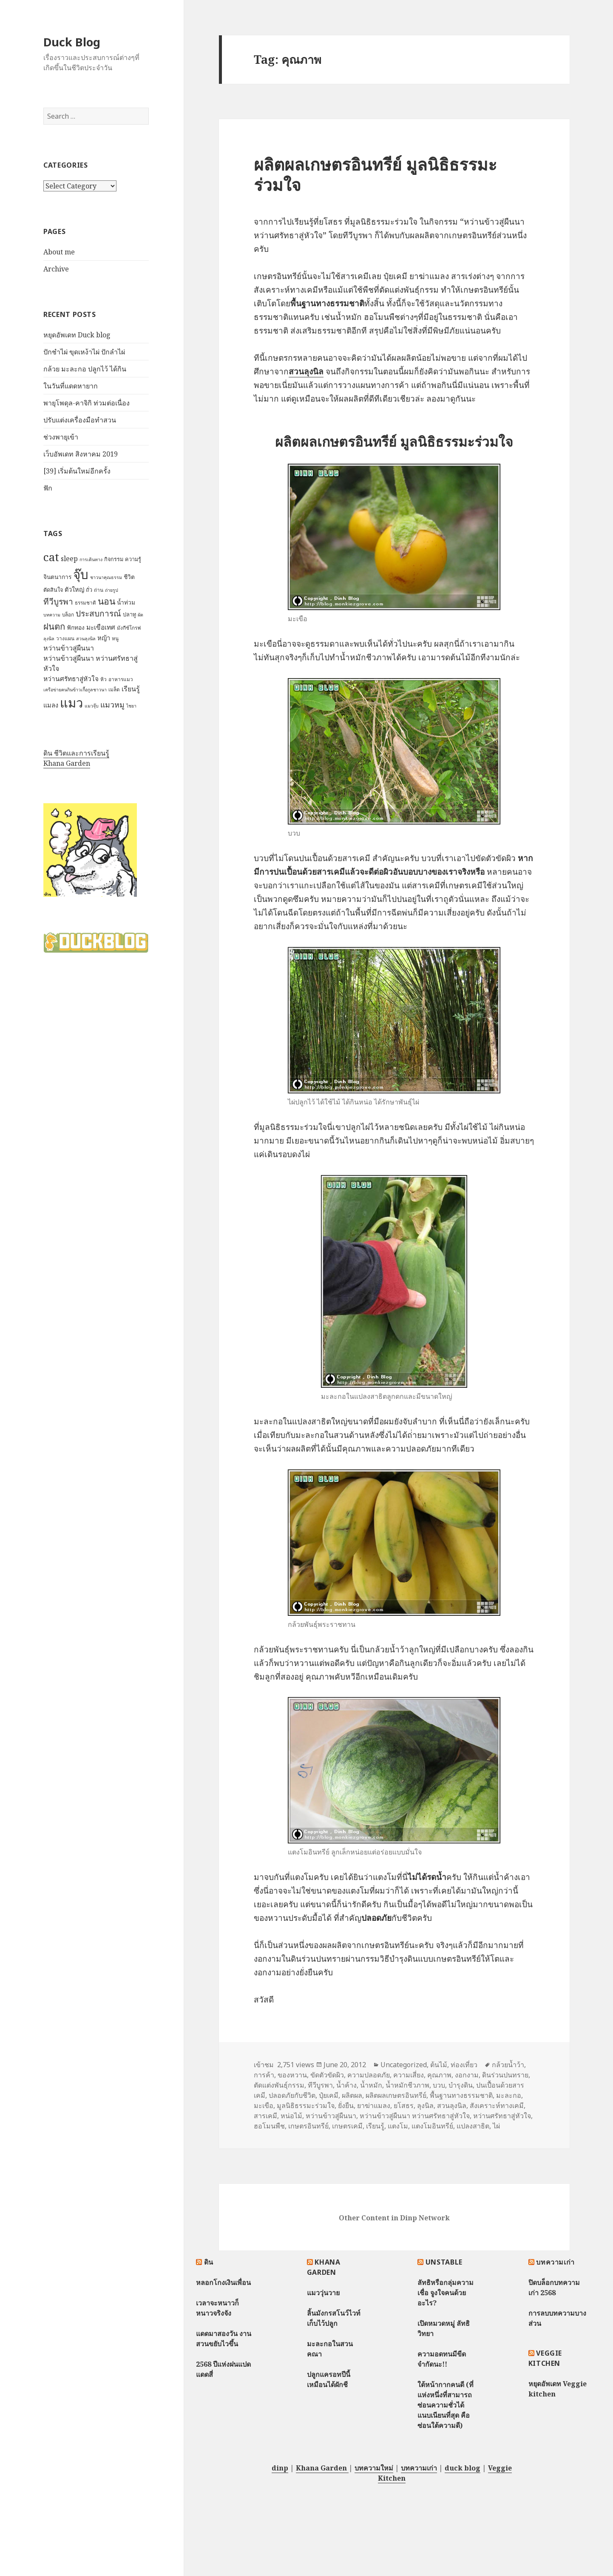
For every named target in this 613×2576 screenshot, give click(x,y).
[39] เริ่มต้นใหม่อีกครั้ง (77, 471)
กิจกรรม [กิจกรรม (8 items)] (113, 559)
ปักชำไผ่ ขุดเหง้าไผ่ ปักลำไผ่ (84, 352)
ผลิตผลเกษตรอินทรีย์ (396, 2095)
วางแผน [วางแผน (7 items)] (65, 638)
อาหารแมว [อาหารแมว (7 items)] (120, 679)
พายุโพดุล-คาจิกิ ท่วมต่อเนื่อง (86, 403)
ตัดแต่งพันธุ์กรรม (279, 2085)
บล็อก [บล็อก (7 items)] (68, 614)
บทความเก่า (555, 2262)
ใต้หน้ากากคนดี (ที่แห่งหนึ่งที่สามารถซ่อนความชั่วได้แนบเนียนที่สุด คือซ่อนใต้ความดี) (445, 2405)
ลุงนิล (425, 2105)
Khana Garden (66, 763)
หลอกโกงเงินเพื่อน (223, 2282)
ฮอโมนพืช (269, 2126)
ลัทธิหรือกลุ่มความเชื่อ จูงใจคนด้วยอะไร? (445, 2293)
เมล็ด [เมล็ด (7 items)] (114, 689)
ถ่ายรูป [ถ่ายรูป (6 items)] (111, 590)
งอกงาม (467, 2075)
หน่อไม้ (291, 2115)
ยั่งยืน (346, 2105)
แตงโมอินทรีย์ (432, 2126)
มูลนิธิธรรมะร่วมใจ (306, 2105)
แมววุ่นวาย (323, 2292)
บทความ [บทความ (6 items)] (51, 615)
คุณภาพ (439, 2075)
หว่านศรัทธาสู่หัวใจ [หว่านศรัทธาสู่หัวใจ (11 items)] (71, 678)
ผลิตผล (352, 2095)
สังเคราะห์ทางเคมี (497, 2105)
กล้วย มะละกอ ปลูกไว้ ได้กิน (84, 369)
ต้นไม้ (438, 2064)
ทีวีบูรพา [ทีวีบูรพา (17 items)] (58, 601)
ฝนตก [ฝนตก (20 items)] (54, 626)
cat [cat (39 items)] (51, 557)
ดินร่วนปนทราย (505, 2075)
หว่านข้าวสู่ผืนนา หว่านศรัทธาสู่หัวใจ (415, 2115)
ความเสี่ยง (408, 2075)
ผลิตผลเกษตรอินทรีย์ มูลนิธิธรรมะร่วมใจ (375, 174)
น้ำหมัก (371, 2085)
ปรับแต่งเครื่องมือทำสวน (79, 420)
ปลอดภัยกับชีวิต (292, 2095)
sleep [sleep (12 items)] (69, 558)
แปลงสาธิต (473, 2126)
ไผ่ (496, 2126)
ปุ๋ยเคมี (328, 2095)
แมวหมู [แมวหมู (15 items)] (112, 704)
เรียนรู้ (375, 2126)
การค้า (264, 2075)
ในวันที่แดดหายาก (70, 386)
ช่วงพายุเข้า (60, 437)
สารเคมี (265, 2115)
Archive (56, 269)
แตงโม (398, 2126)
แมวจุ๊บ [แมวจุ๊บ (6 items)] (92, 706)
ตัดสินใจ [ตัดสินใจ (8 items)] (53, 589)
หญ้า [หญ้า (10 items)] (103, 637)
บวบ (439, 2085)
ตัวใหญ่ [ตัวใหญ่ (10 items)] (74, 589)
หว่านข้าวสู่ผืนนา (331, 2115)
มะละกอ (508, 2095)
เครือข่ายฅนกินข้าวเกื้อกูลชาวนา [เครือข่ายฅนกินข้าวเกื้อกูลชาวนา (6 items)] (75, 690)
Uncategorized (403, 2064)
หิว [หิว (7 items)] (103, 679)
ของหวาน (292, 2075)
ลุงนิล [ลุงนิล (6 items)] (48, 639)
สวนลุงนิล (451, 2105)
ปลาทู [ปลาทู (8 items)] (129, 614)
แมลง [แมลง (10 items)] (50, 705)
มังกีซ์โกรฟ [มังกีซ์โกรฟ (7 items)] (129, 628)
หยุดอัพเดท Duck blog (77, 334)
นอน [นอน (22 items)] (106, 601)
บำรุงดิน (460, 2085)
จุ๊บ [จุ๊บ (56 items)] (80, 574)
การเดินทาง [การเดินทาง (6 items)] (90, 559)
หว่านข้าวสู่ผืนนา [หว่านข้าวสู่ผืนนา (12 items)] (68, 648)
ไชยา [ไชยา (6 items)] (131, 706)
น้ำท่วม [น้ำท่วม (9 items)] (126, 602)
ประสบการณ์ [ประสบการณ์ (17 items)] (98, 613)
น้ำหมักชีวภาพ (407, 2085)
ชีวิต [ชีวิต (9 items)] (129, 577)
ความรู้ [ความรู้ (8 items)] (133, 559)
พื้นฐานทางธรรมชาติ (461, 2095)
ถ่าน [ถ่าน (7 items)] (98, 590)
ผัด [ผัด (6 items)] (140, 615)
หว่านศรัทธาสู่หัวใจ (502, 2115)
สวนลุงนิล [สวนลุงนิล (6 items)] (86, 639)
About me (59, 252)
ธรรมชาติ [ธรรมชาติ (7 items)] (85, 602)
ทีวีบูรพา (320, 2085)
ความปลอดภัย (368, 2075)
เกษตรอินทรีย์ (308, 2126)
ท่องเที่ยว (464, 2064)
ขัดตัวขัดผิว (327, 2075)
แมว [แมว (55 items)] (71, 702)
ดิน (208, 2262)
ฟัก (47, 488)
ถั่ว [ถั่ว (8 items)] (89, 589)
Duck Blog (71, 42)
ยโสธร (404, 2105)
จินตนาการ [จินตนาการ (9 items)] (57, 577)
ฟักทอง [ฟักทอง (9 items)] (76, 627)
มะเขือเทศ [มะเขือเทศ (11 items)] (100, 627)
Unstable (444, 2262)
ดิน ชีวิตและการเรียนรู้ (76, 753)
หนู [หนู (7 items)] (115, 638)
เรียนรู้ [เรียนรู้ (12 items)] (131, 688)
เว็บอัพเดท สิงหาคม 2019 (80, 454)
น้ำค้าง (346, 2085)
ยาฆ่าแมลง (373, 2105)
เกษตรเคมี (347, 2126)
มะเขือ (263, 2105)
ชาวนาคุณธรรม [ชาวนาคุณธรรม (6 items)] (106, 577)
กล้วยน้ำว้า (508, 2064)
